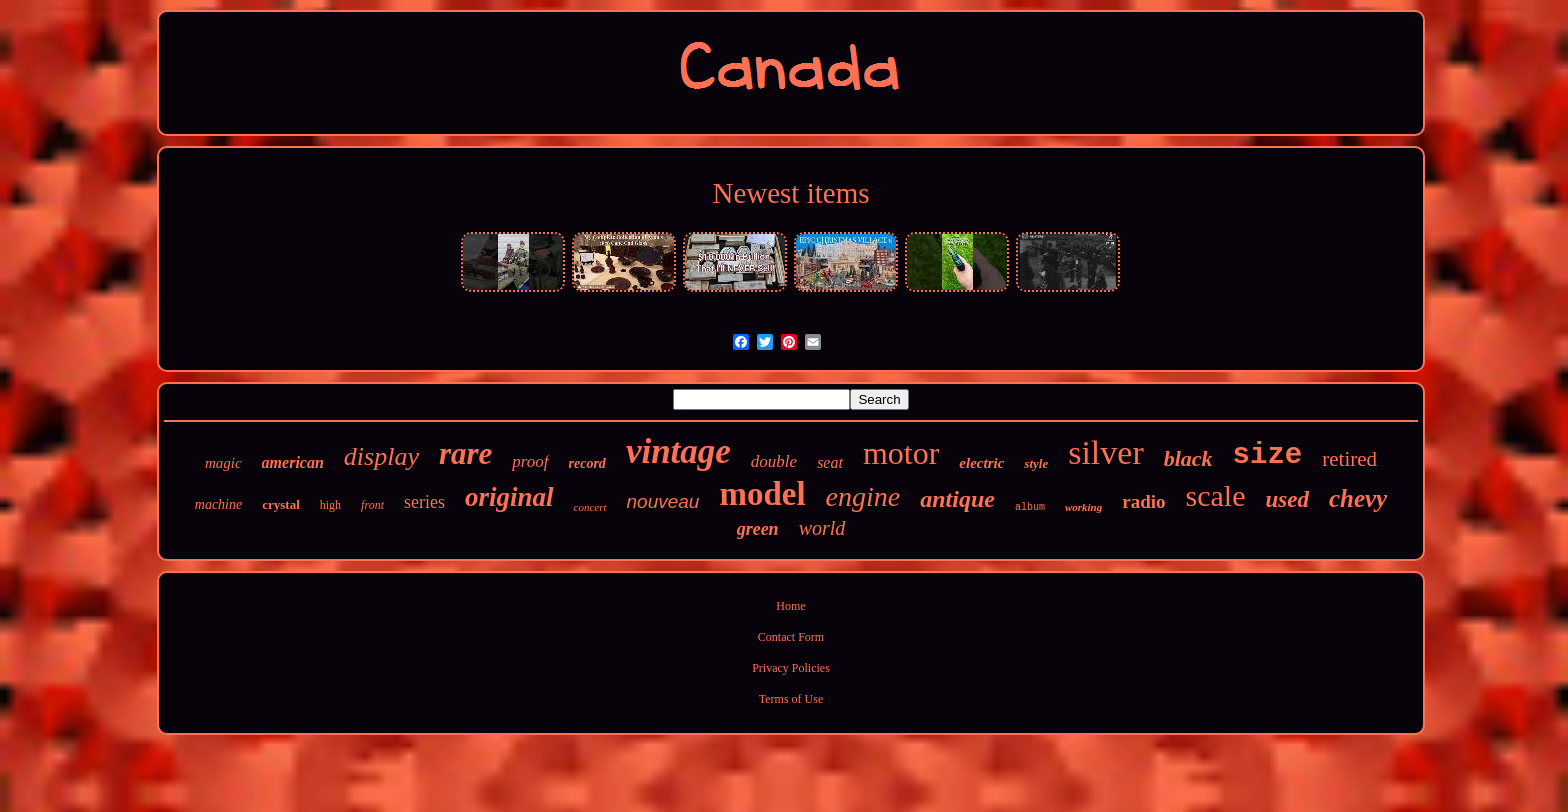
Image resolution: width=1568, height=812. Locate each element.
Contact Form (791, 637)
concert (590, 507)
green (758, 529)
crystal (281, 504)
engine (863, 496)
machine (218, 504)
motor (901, 453)
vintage (678, 451)
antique (957, 499)
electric (981, 463)
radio (1143, 501)
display (381, 456)
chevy (1358, 498)
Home (790, 606)
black (1188, 458)
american (293, 462)
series (424, 502)
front (372, 505)
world (822, 528)
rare (465, 453)
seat (830, 462)
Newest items (790, 193)
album (1030, 507)
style (1036, 463)
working (1083, 507)
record (587, 463)
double (774, 461)
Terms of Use (791, 699)
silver (1106, 452)
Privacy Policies (791, 668)
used (1286, 499)
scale (1216, 495)
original (509, 497)
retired (1349, 459)
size (1268, 455)
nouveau (663, 501)
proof (530, 461)
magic (223, 463)
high (330, 505)
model (762, 494)
